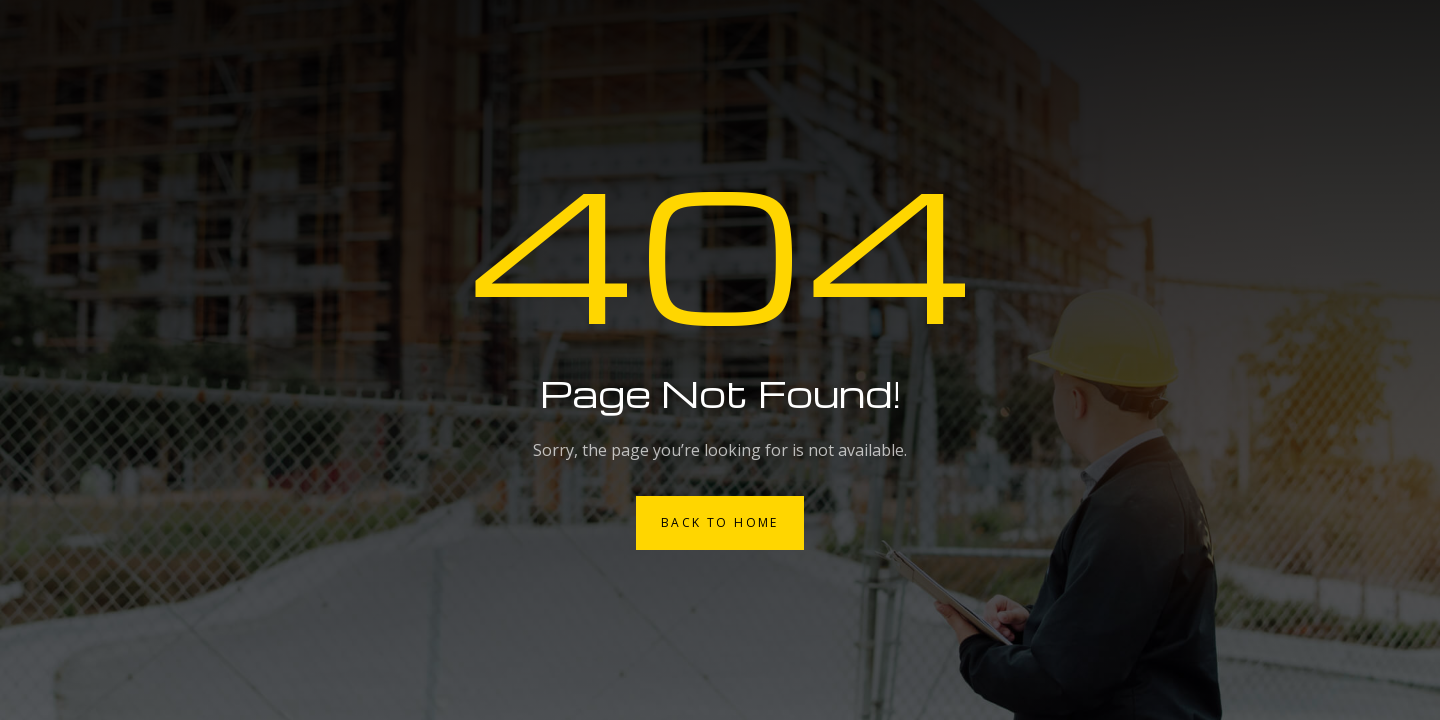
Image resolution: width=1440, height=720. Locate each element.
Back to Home (720, 522)
